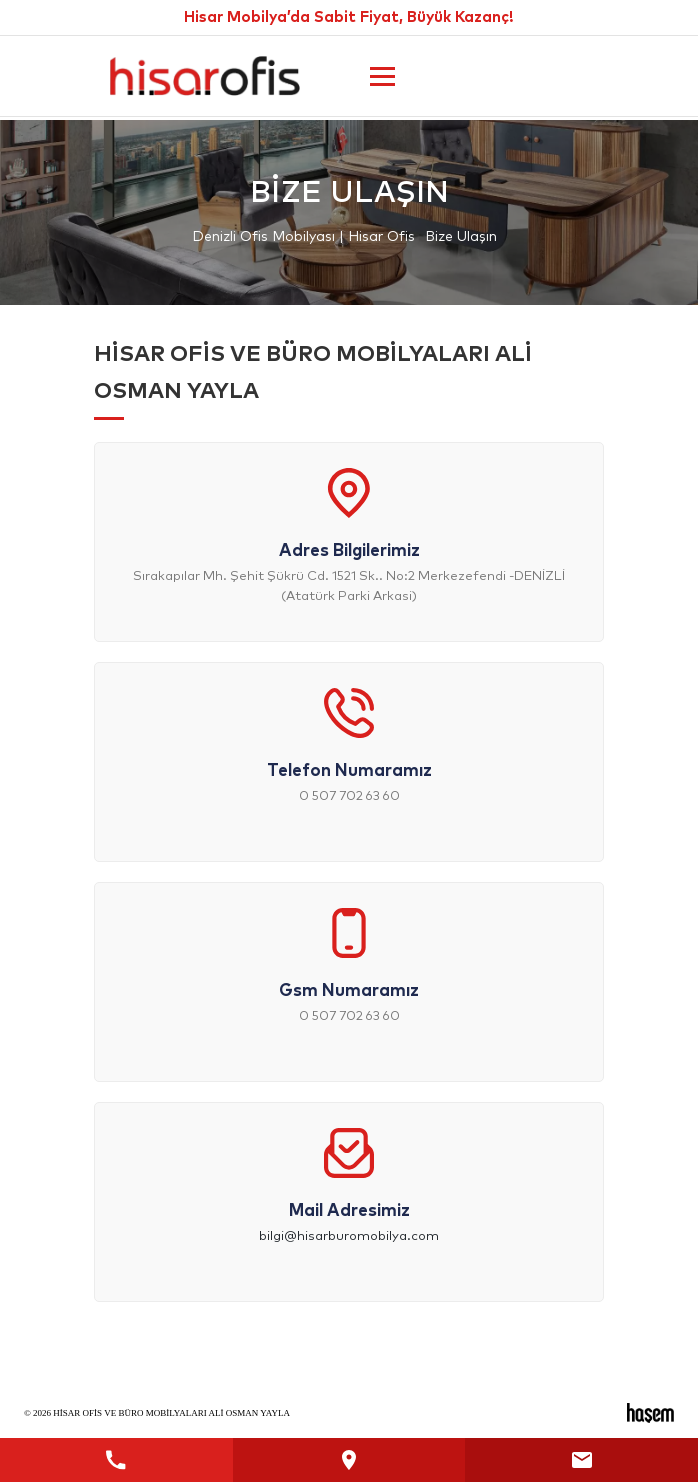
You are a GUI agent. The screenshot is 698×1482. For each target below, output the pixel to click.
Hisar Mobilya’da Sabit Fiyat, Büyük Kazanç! (349, 17)
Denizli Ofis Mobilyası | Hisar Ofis (303, 237)
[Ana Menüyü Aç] (382, 76)
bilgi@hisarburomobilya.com (349, 1236)
